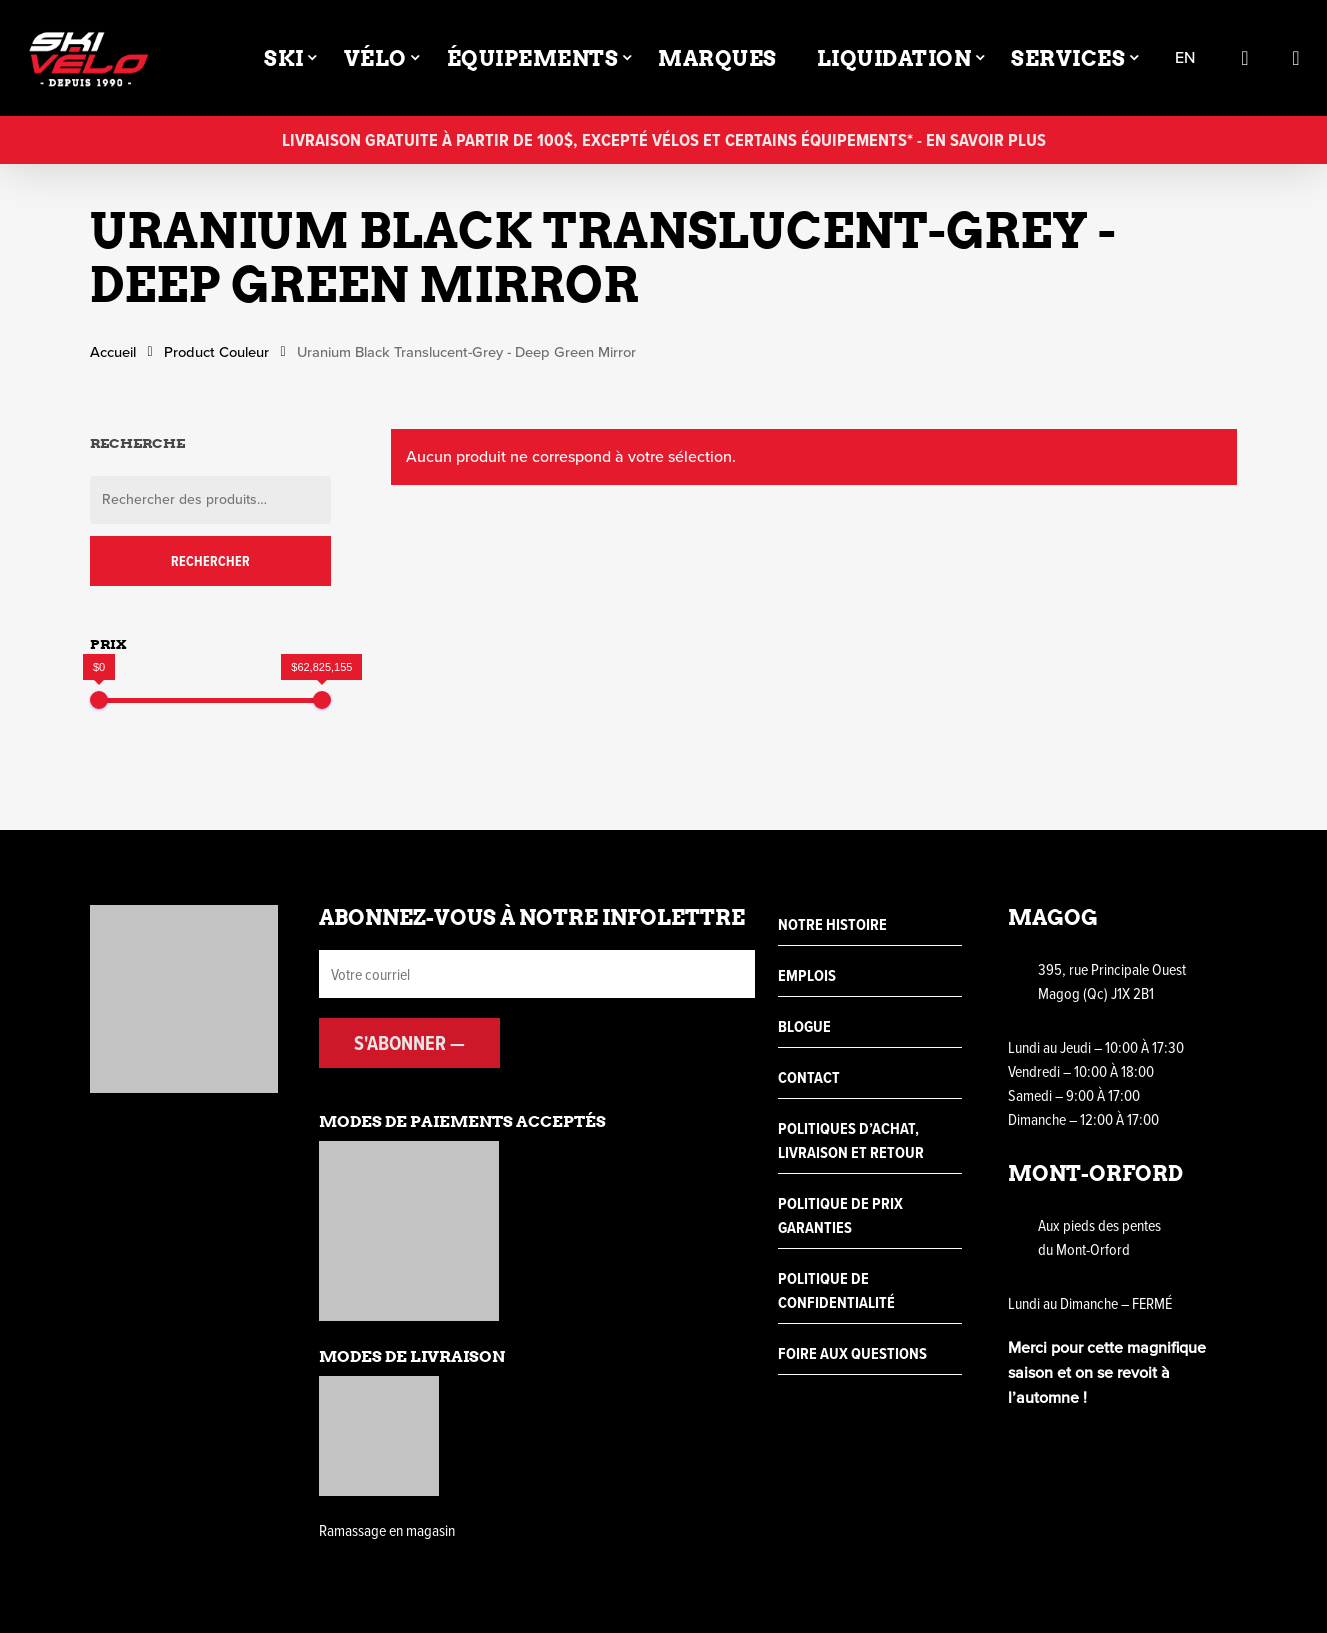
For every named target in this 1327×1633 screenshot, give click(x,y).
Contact (809, 1077)
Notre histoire (832, 924)
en (1185, 58)
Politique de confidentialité (836, 1290)
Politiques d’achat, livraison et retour (851, 1140)
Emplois (807, 975)
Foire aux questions (852, 1353)
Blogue (804, 1026)
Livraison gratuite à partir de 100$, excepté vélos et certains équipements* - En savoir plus (664, 139)
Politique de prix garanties (840, 1215)
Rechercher (210, 561)
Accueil (113, 352)
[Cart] (1296, 58)
